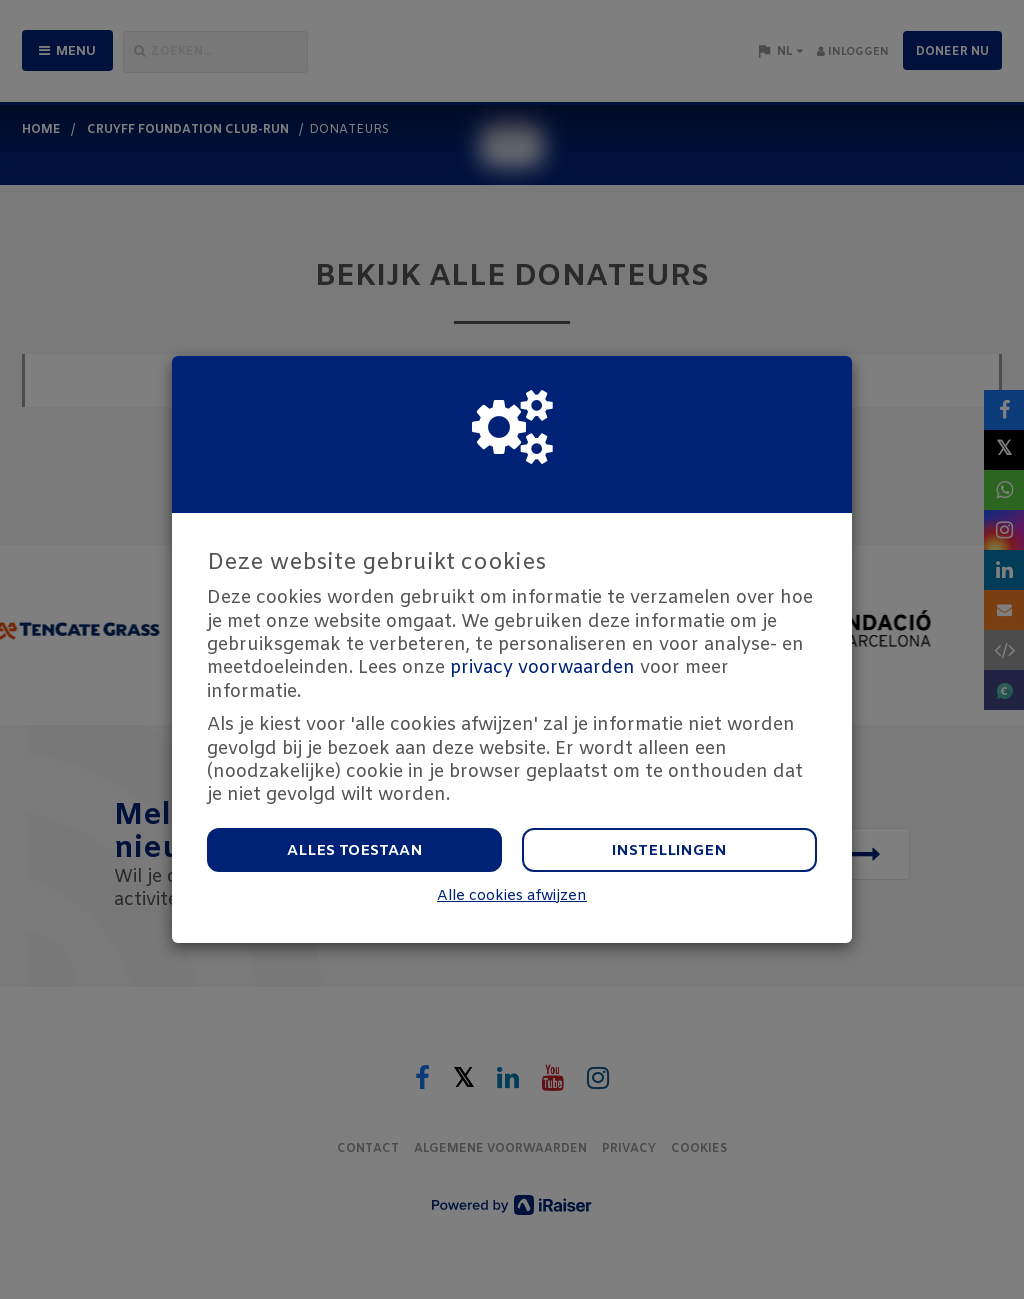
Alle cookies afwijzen (512, 896)
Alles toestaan (355, 851)
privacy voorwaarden (542, 668)
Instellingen (669, 851)
